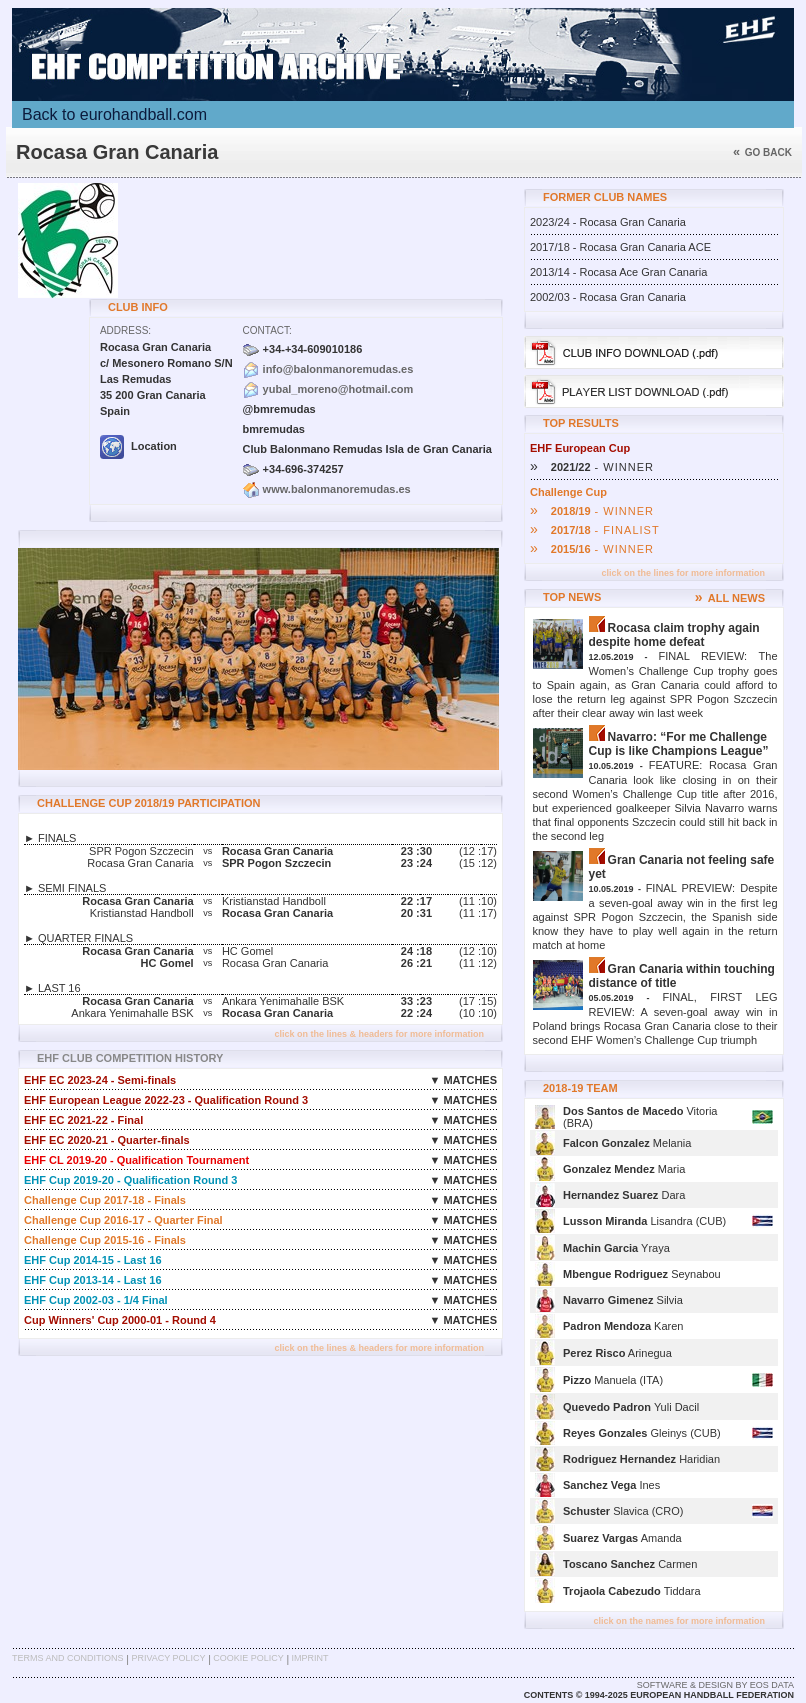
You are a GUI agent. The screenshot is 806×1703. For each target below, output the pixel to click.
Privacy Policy (168, 1658)
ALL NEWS (730, 598)
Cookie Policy (248, 1658)
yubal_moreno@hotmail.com (338, 389)
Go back (762, 152)
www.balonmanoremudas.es (337, 489)
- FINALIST (595, 530)
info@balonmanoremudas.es (338, 369)
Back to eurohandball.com (114, 114)
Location (138, 446)
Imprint (310, 1658)
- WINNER (592, 467)
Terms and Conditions (68, 1658)
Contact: (267, 330)
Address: (125, 330)
